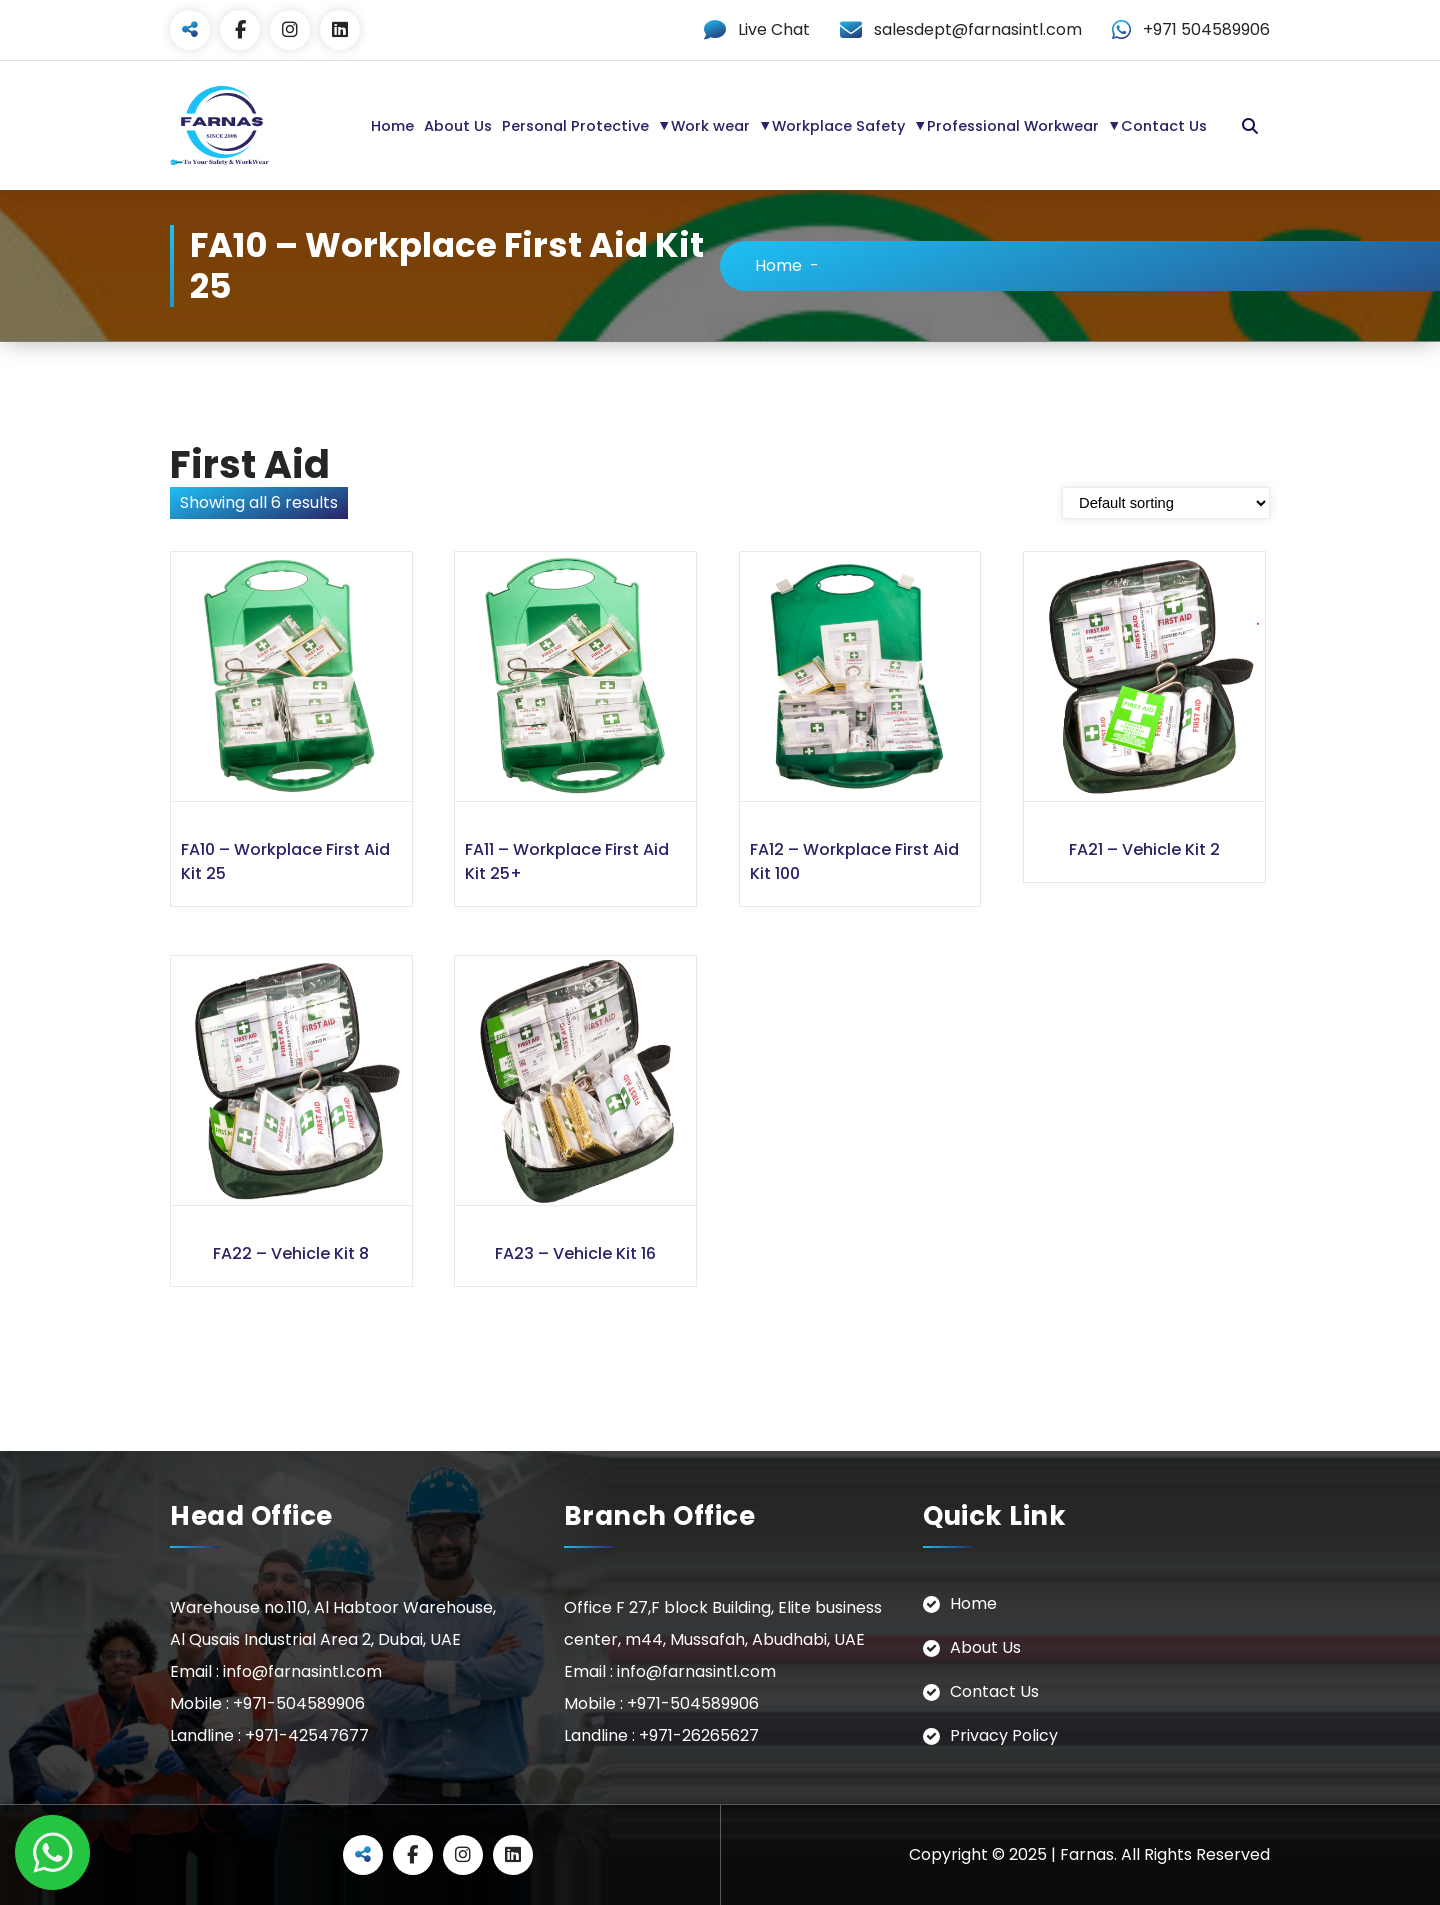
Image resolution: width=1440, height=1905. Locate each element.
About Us (458, 126)
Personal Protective (575, 126)
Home (392, 126)
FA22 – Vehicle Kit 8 (291, 1253)
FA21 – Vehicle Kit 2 (1144, 849)
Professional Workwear (1013, 126)
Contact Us (1164, 126)
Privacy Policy (1004, 1735)
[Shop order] (1166, 503)
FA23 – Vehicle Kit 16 (575, 1253)
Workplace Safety (838, 126)
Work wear (710, 126)
